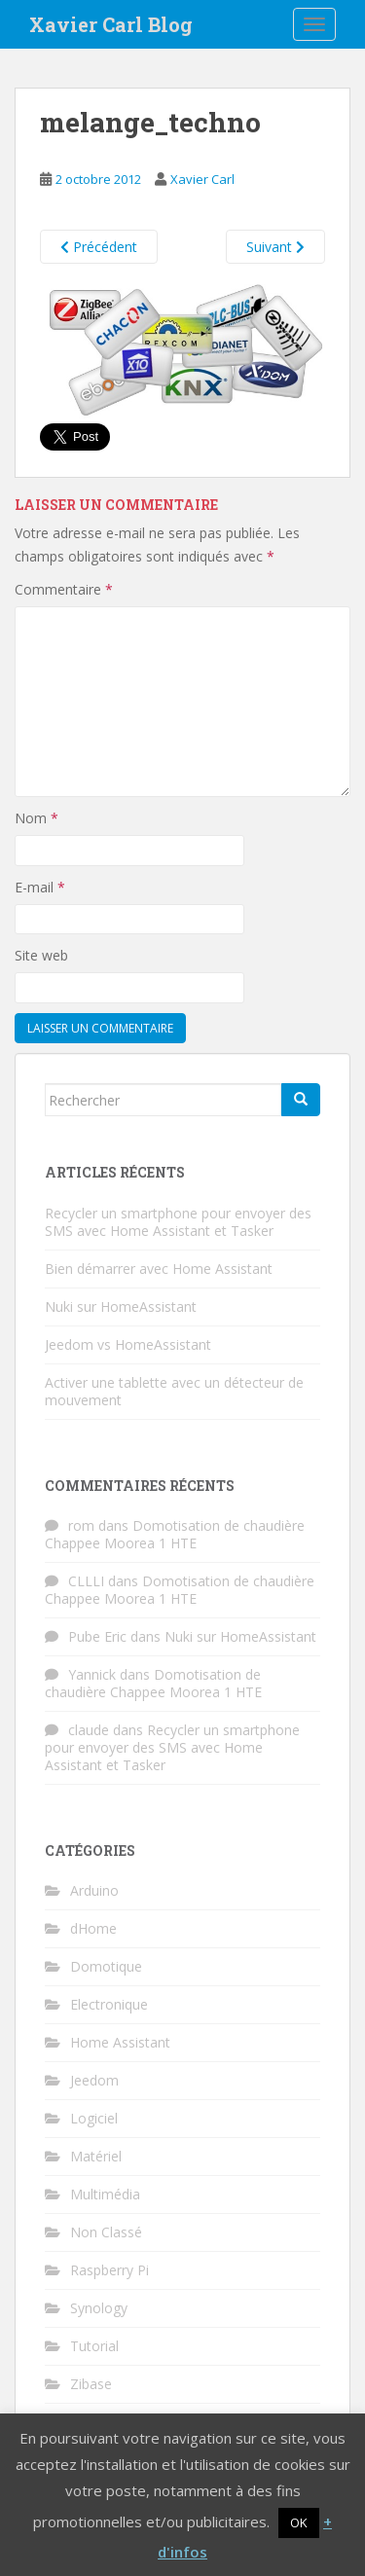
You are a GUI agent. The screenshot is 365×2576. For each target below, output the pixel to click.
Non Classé (106, 2232)
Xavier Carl (202, 179)
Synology (99, 2308)
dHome (93, 1928)
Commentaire (64, 589)
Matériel (96, 2156)
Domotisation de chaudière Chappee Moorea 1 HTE (175, 1534)
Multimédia (105, 2194)
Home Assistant (120, 2042)
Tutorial (94, 2346)
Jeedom (94, 2080)
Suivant (275, 246)
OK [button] (299, 2522)
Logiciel (94, 2118)
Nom (36, 818)
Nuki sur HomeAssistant (121, 1306)
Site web (41, 955)
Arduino (94, 1890)
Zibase (91, 2384)
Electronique (109, 2004)
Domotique (106, 1966)
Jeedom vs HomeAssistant (128, 1344)
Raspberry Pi (109, 2270)
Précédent (98, 246)
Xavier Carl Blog (111, 24)
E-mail (40, 887)
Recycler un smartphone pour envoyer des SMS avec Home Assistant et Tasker (178, 1222)
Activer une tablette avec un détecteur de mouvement (174, 1391)
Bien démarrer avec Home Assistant (159, 1268)
